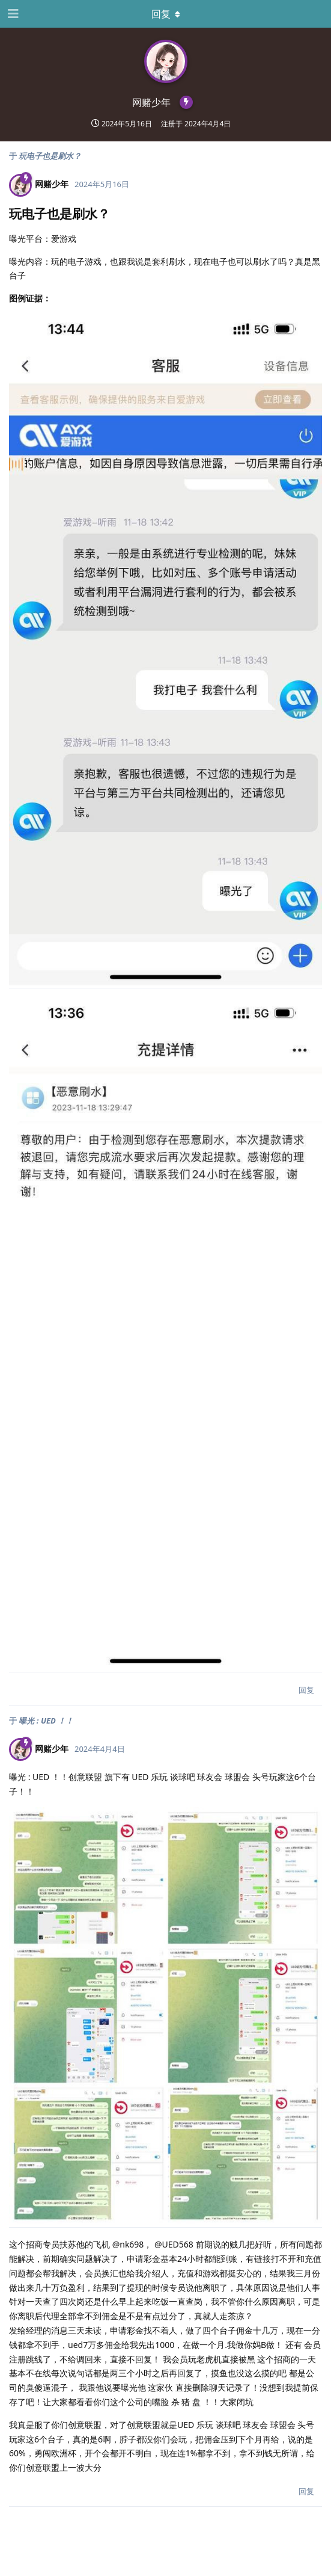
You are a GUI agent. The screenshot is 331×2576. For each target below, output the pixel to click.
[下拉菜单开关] (166, 14)
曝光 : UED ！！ (46, 1720)
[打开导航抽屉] (12, 14)
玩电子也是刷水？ (50, 155)
